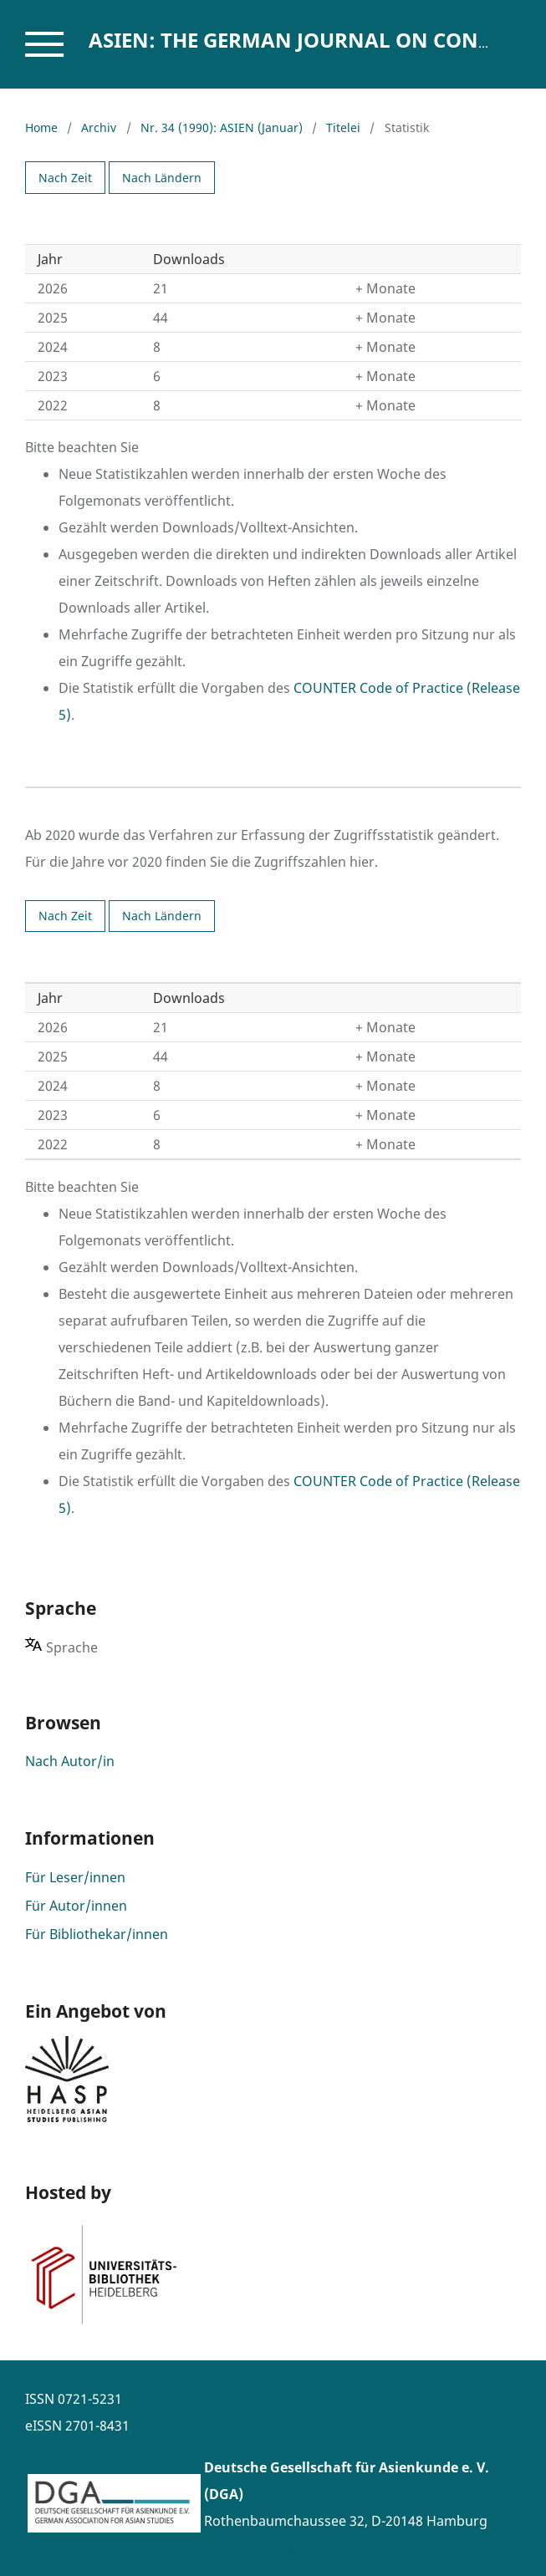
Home (41, 127)
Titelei (343, 127)
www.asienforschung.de (281, 2547)
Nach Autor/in (70, 1761)
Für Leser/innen (75, 1877)
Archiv (98, 127)
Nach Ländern (162, 178)
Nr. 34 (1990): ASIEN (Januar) (221, 127)
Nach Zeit (65, 178)
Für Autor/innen (76, 1905)
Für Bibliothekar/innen (96, 1934)
